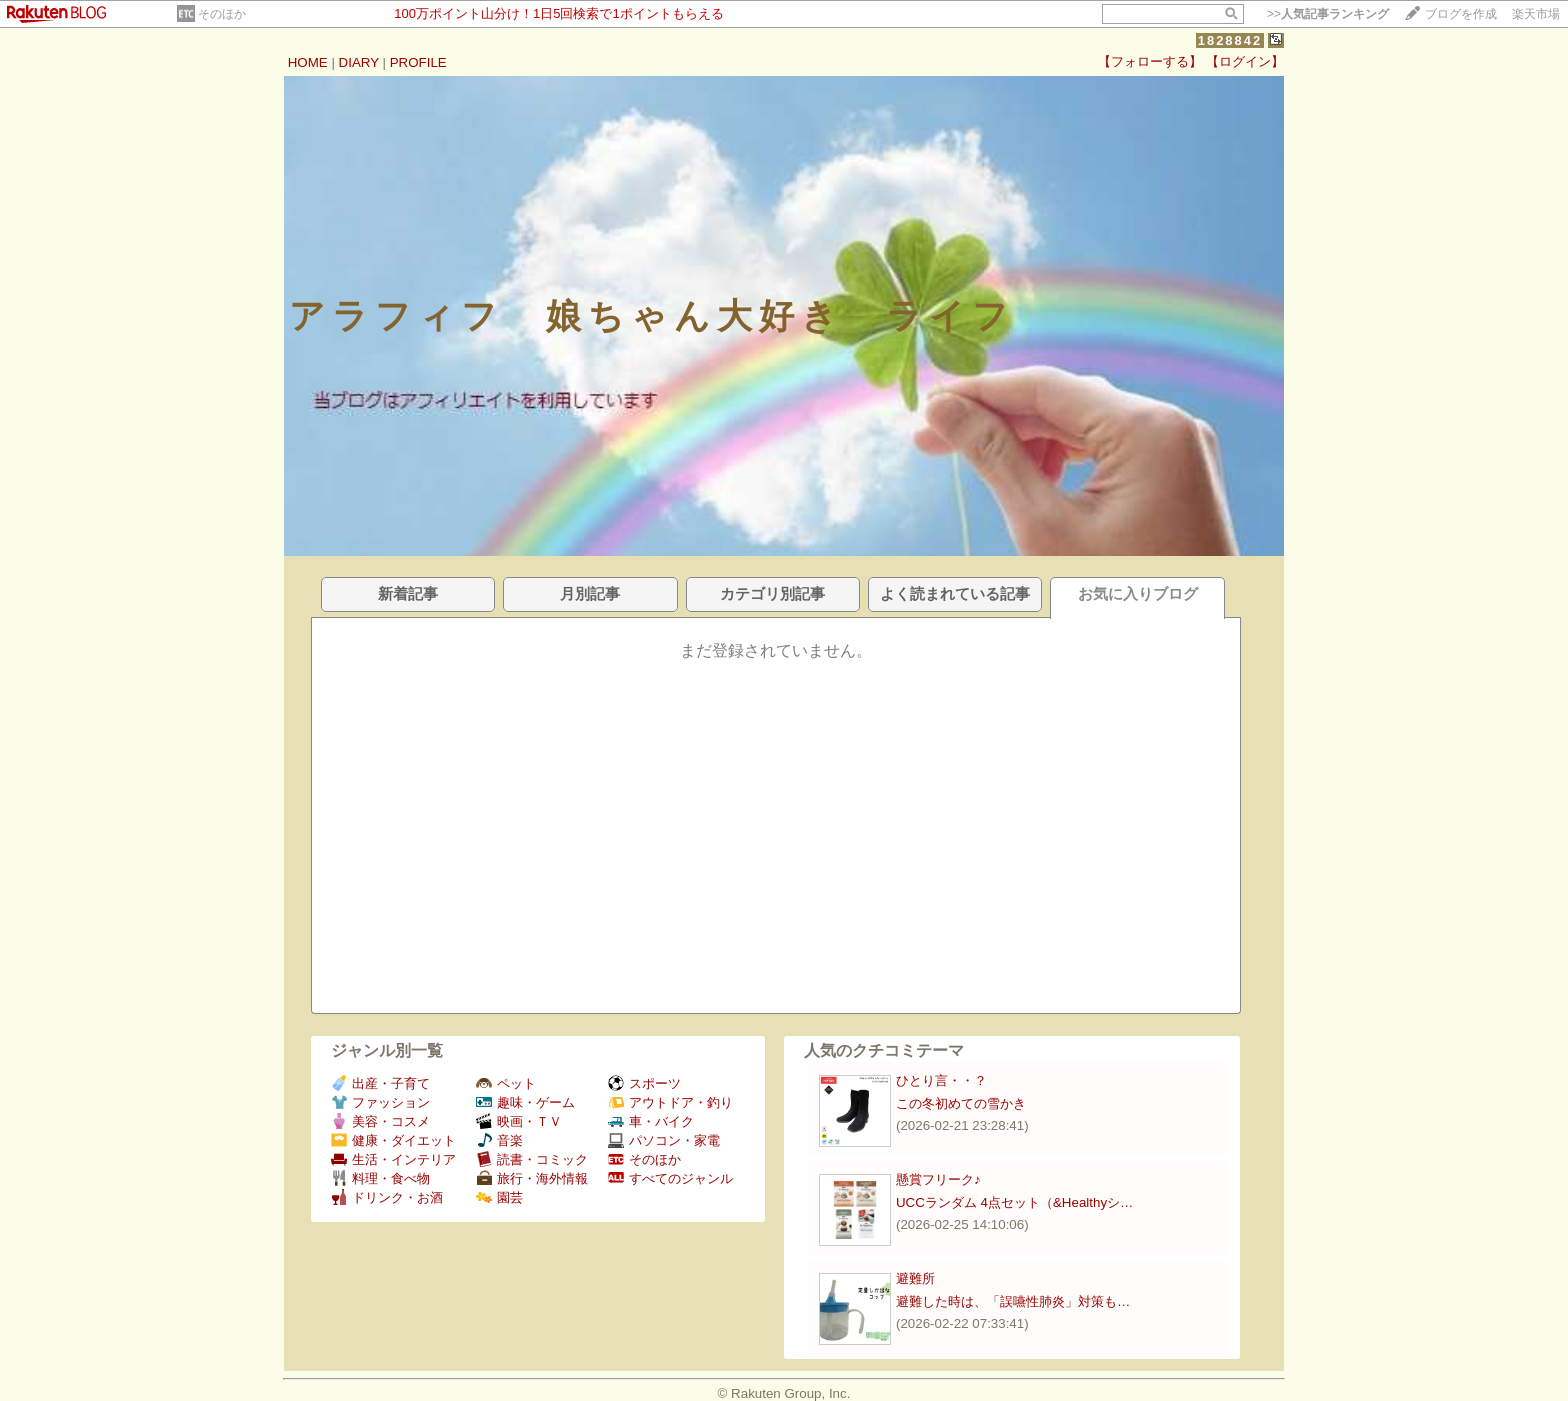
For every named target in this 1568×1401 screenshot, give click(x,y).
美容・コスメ (380, 1121)
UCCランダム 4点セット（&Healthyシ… (1014, 1202)
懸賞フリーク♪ (938, 1179)
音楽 (499, 1140)
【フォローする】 (1150, 61)
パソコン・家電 (664, 1140)
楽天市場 (1536, 14)
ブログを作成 (1461, 14)
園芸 (499, 1197)
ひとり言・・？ (941, 1080)
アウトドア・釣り (670, 1102)
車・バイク (651, 1121)
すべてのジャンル (670, 1178)
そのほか (222, 14)
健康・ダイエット (393, 1140)
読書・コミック (532, 1159)
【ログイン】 (1245, 61)
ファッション (380, 1102)
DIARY (359, 62)
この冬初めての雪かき (961, 1103)
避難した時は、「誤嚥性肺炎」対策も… (1013, 1301)
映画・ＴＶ (519, 1121)
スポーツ (644, 1083)
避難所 (915, 1278)
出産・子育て (380, 1083)
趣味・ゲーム (525, 1102)
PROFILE (418, 62)
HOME (308, 62)
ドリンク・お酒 (387, 1197)
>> (1328, 14)
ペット (506, 1083)
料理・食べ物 (380, 1178)
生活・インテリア (393, 1159)
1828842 (1230, 40)
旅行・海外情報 (532, 1178)
